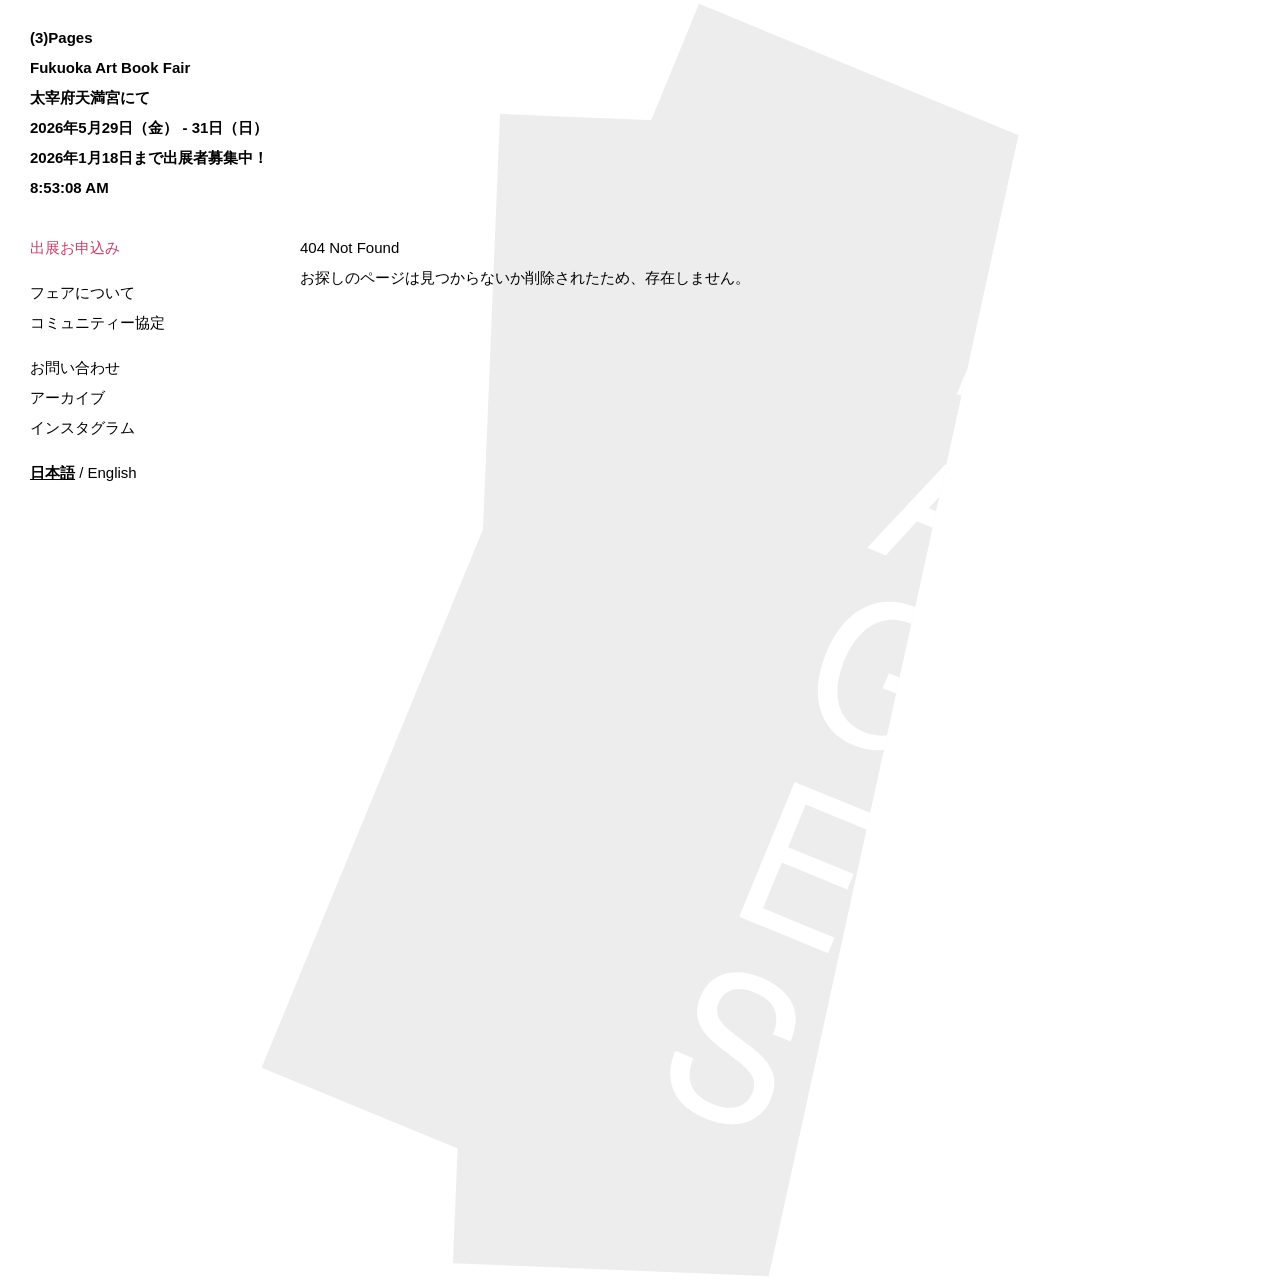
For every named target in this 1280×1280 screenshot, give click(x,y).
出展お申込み (75, 247)
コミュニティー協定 (97, 322)
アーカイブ (67, 397)
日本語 (52, 472)
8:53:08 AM (69, 187)
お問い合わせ (75, 367)
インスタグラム (82, 427)
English (112, 472)
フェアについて (82, 292)
